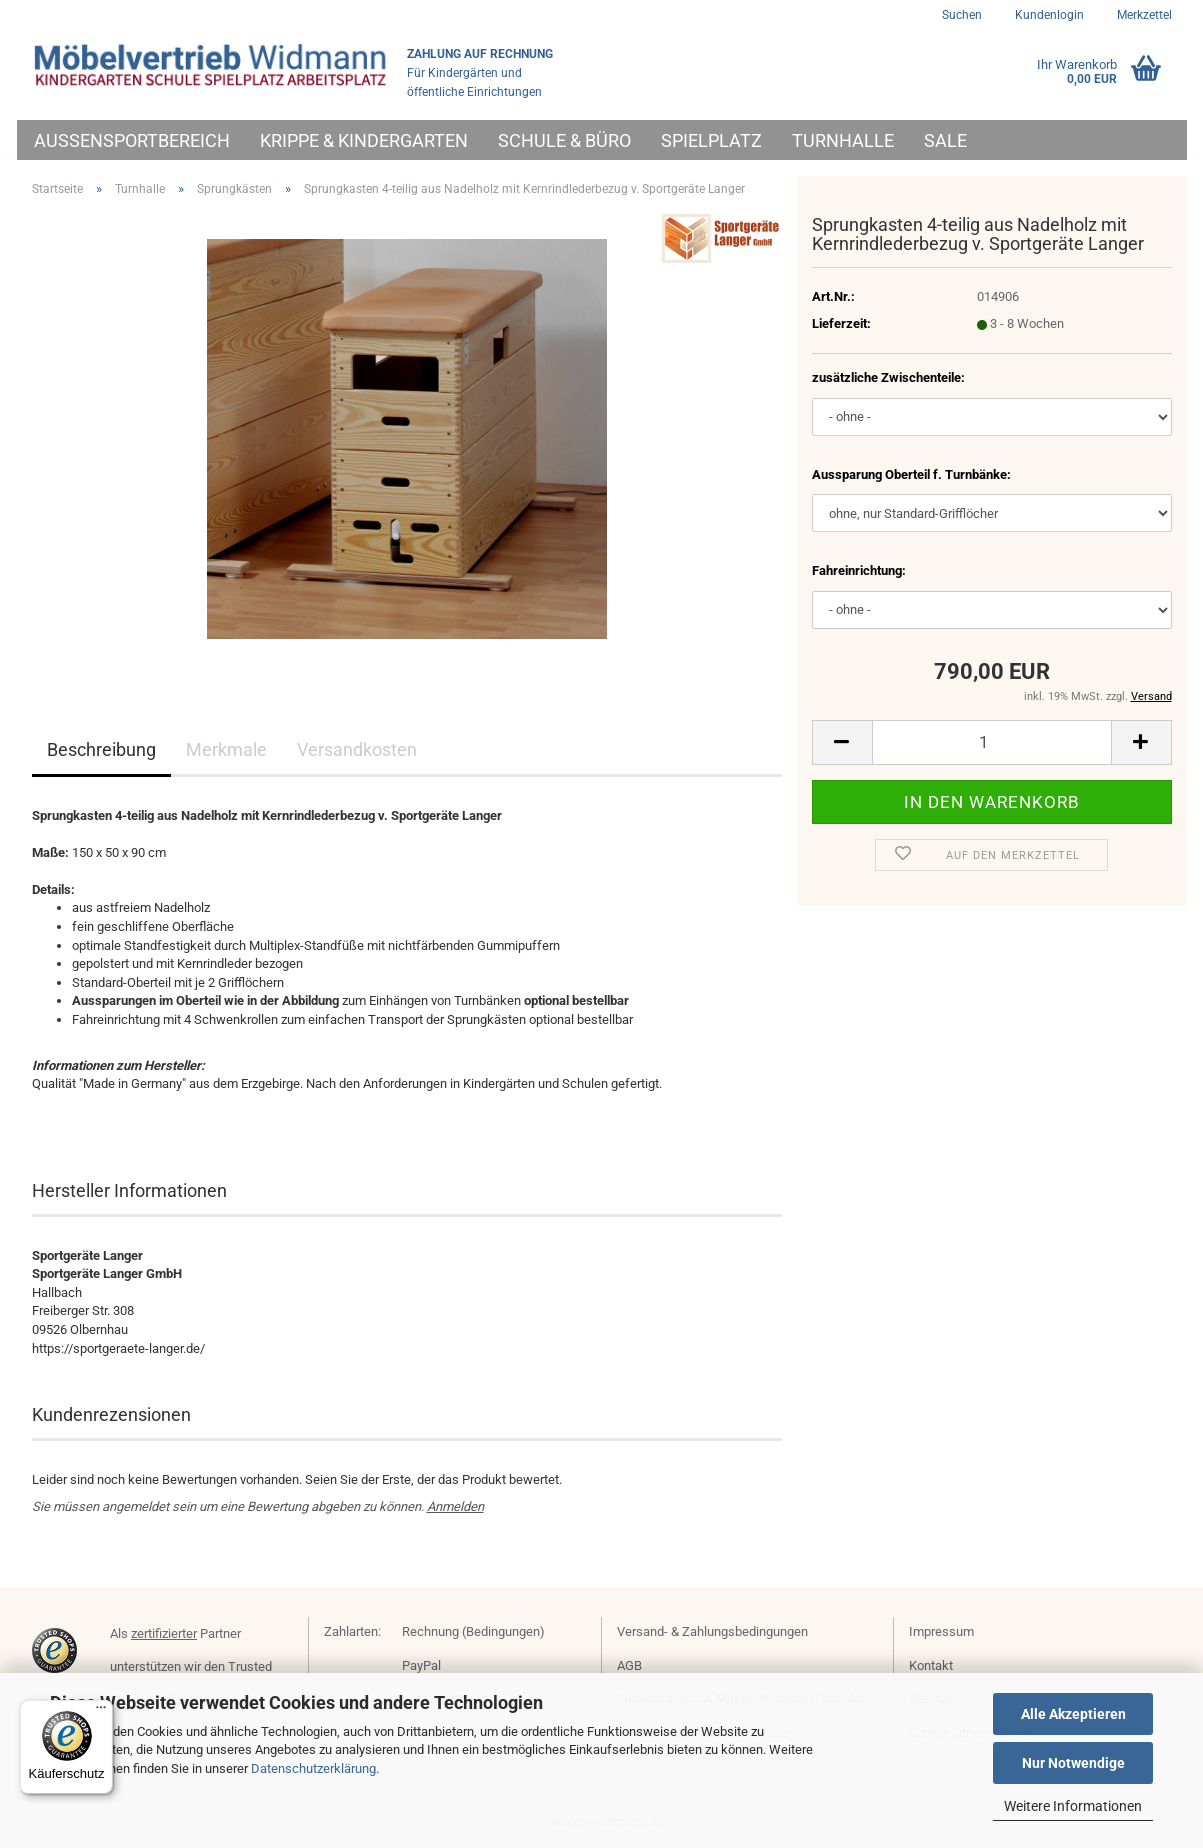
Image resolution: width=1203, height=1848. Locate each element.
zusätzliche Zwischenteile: (888, 377)
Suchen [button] (962, 15)
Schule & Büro (564, 140)
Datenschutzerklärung (313, 1768)
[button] (842, 742)
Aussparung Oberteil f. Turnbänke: (911, 474)
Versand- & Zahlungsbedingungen (712, 1631)
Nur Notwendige (1073, 1763)
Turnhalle (843, 140)
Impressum (941, 1631)
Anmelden (455, 1506)
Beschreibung (101, 749)
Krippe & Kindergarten (364, 140)
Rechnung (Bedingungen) (473, 1631)
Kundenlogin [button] (1048, 15)
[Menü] (101, 1712)
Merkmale (226, 749)
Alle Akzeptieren (1073, 1714)
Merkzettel (1143, 15)
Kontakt (931, 1665)
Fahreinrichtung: (859, 570)
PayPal (421, 1665)
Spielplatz (711, 140)
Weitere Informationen (1073, 1806)
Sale (945, 140)
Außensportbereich (132, 140)
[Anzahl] (992, 742)
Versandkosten (357, 749)
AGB (629, 1665)
